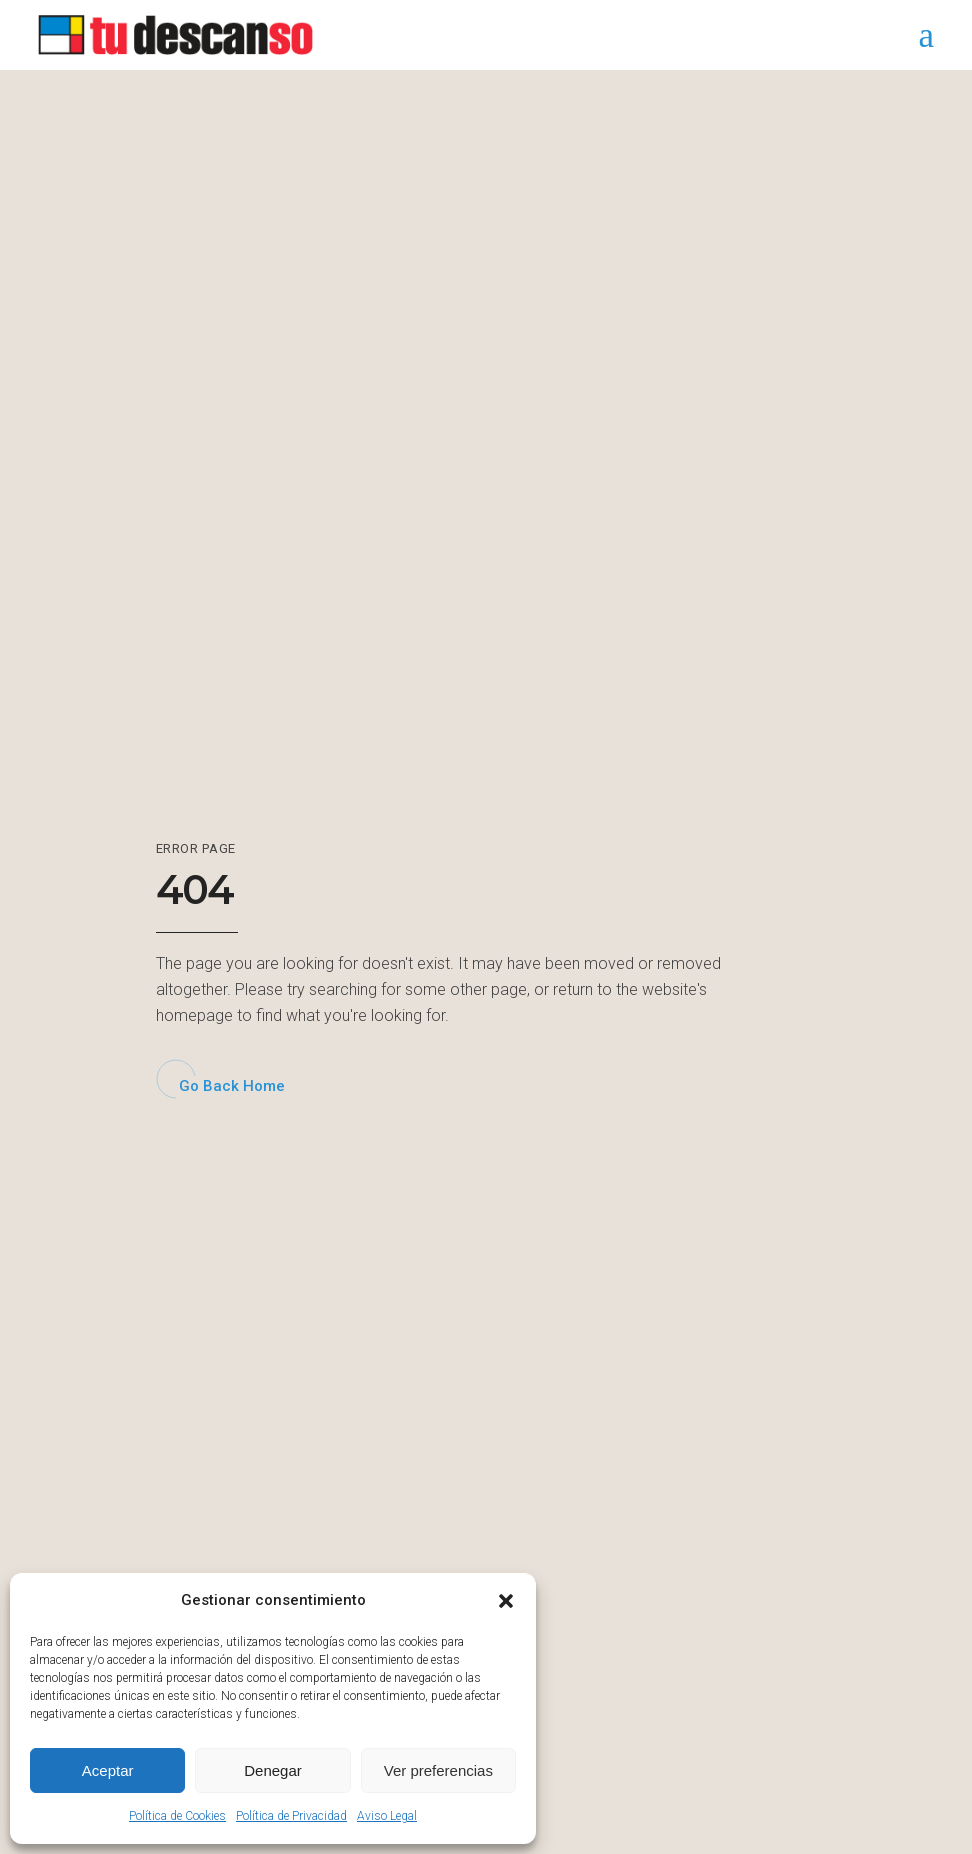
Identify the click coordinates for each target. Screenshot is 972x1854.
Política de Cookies (177, 1816)
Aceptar (108, 1770)
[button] (506, 1601)
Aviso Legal (387, 1816)
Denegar (273, 1770)
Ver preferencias (438, 1770)
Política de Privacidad (291, 1816)
